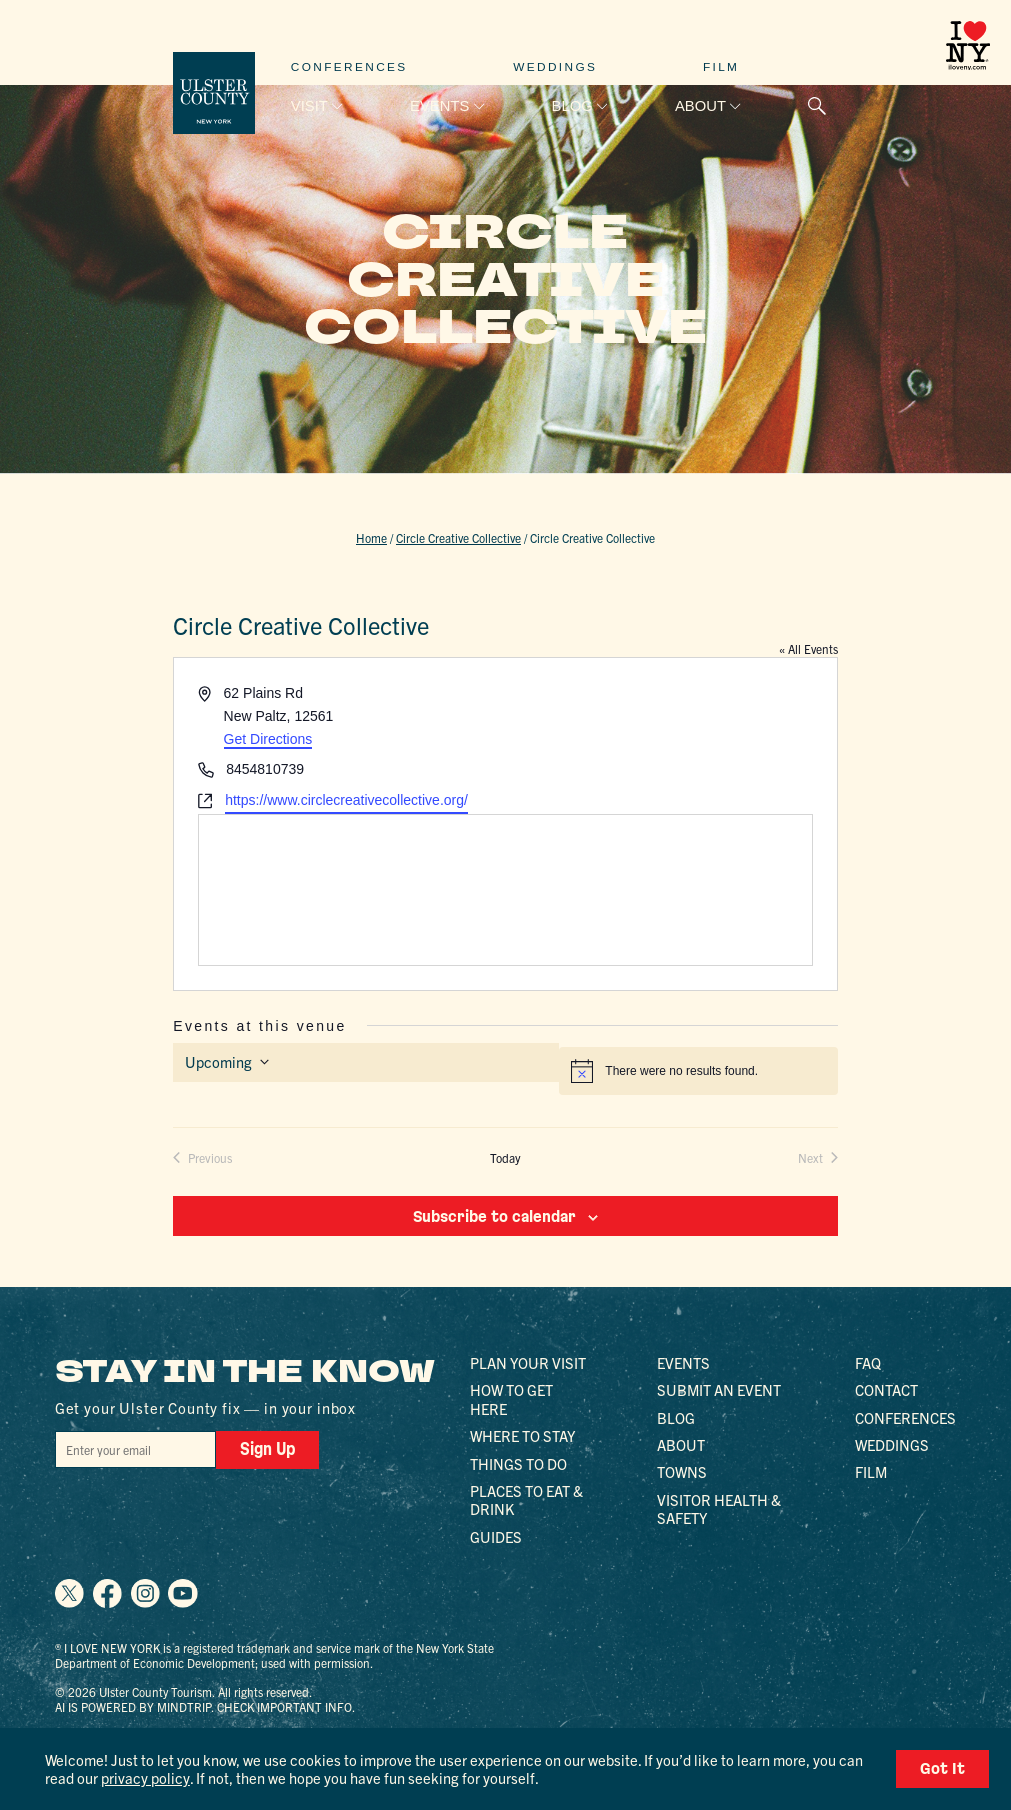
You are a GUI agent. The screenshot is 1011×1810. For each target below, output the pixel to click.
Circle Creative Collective (458, 537)
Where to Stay (522, 1435)
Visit (309, 106)
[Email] (134, 1449)
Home (371, 537)
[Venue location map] (505, 890)
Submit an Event (719, 1389)
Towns (682, 1471)
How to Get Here (511, 1398)
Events (439, 106)
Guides (496, 1535)
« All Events (808, 648)
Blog (572, 106)
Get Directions (268, 739)
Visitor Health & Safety (719, 1507)
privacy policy (144, 1777)
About (700, 106)
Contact (886, 1389)
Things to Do (518, 1462)
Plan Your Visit (528, 1361)
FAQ (868, 1361)
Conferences (349, 67)
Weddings (555, 67)
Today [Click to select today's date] (505, 1158)
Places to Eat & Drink (526, 1498)
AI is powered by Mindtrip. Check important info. (205, 1705)
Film (721, 67)
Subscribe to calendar (494, 1216)
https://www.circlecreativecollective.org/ (346, 800)
